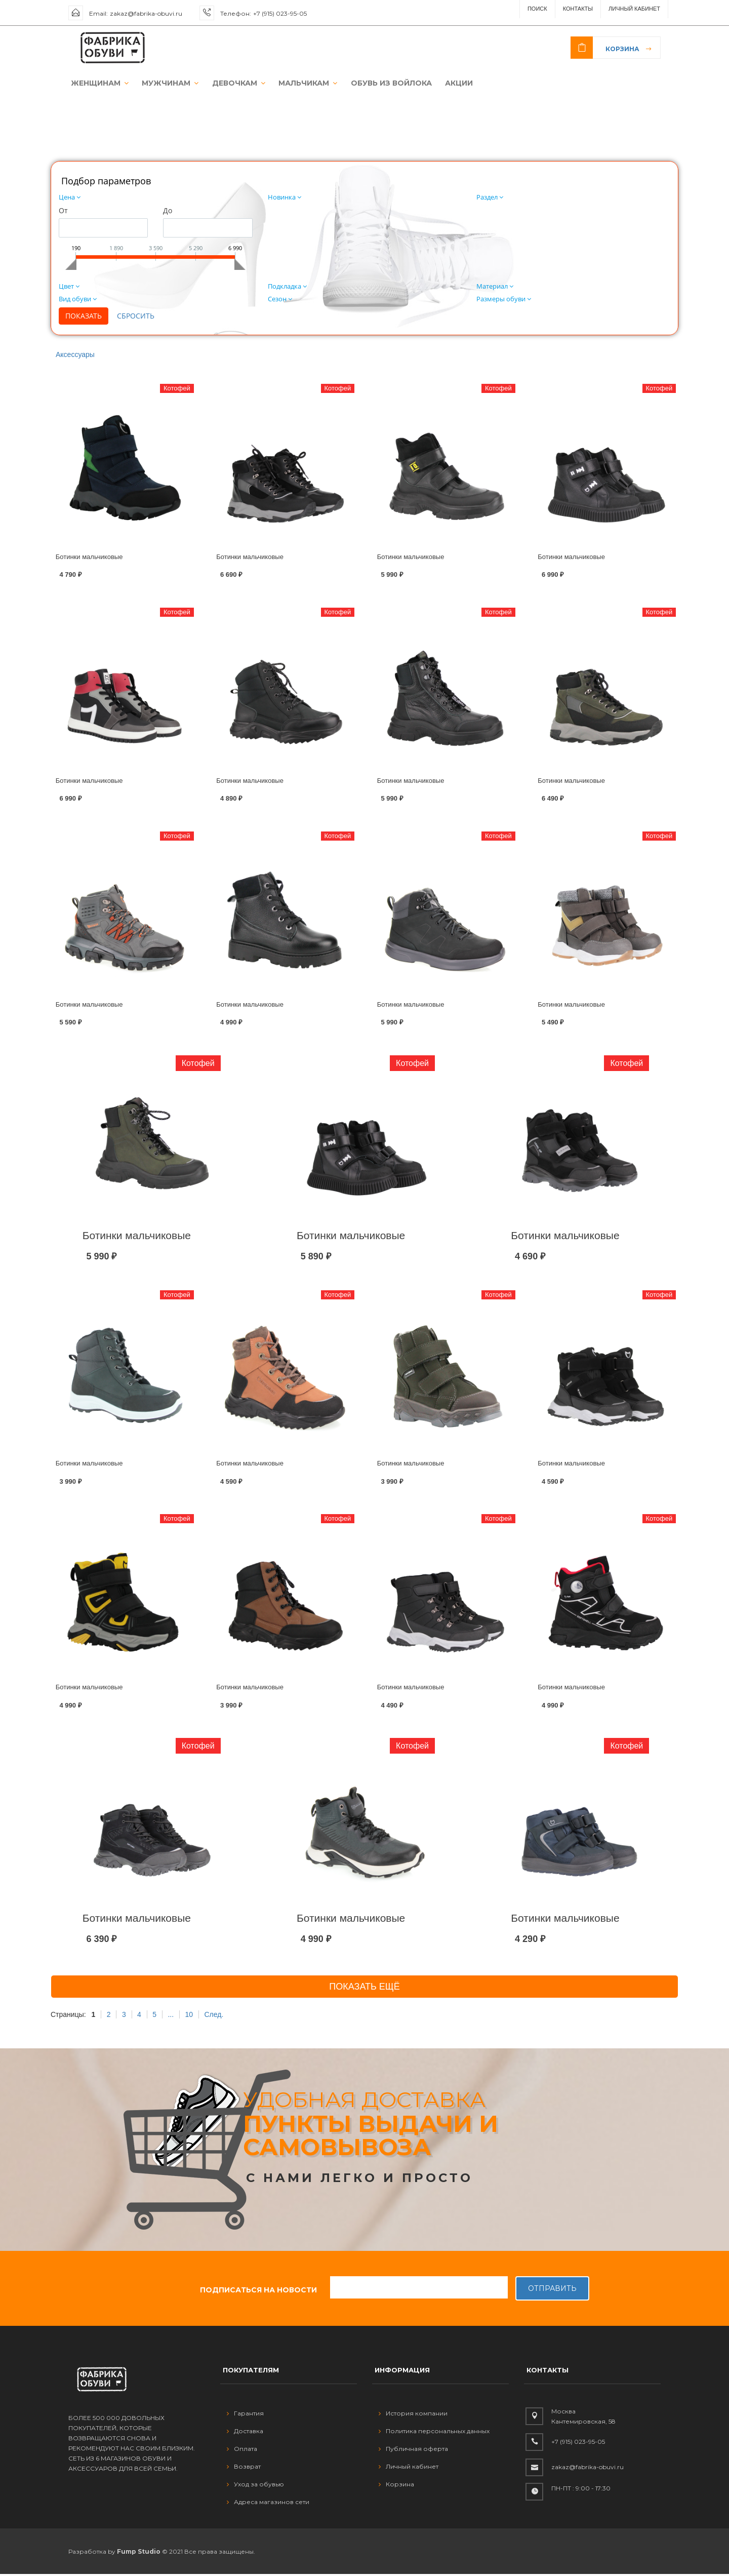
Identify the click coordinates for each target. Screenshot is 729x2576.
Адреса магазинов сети (268, 2503)
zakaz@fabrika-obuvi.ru (146, 13)
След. (213, 2016)
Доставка (245, 2432)
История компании (413, 2415)
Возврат (244, 2468)
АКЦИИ (444, 84)
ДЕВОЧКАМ (230, 84)
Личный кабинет (408, 2468)
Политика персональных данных (434, 2432)
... (171, 2016)
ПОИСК (537, 9)
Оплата (242, 2450)
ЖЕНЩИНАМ (96, 84)
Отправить (552, 2290)
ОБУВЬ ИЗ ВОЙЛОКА (378, 84)
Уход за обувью (255, 2485)
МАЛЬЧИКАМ (297, 84)
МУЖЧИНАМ (163, 84)
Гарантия (245, 2415)
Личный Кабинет (634, 9)
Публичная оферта (413, 2450)
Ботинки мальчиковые (89, 558)
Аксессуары (75, 356)
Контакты (578, 9)
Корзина (622, 49)
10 (189, 2016)
